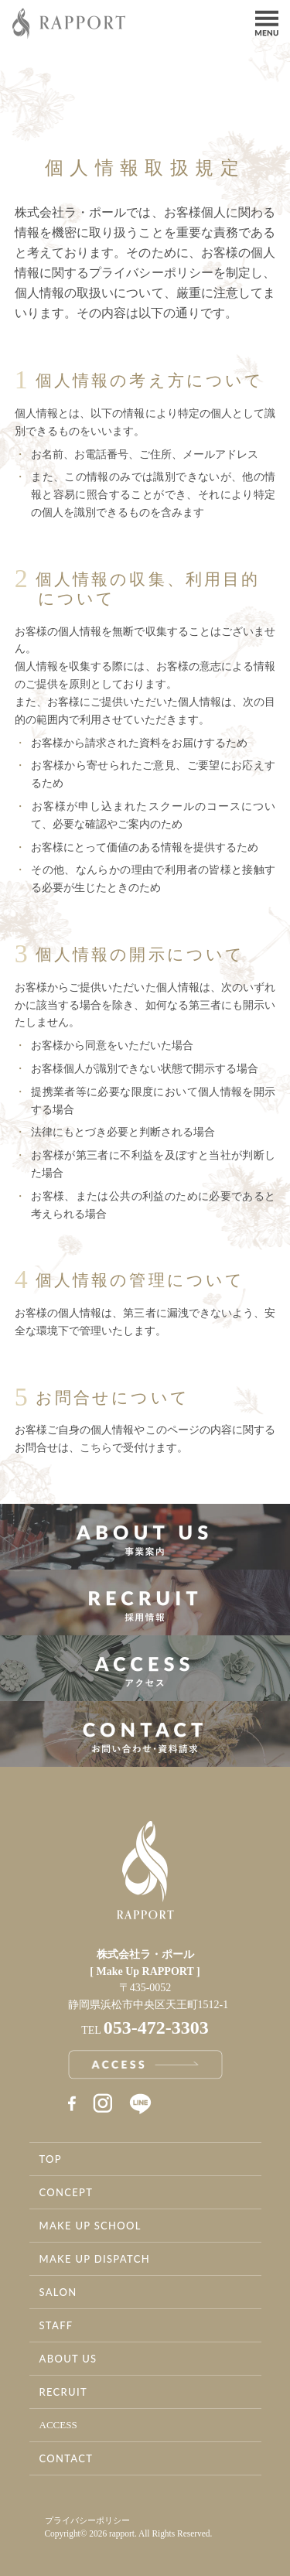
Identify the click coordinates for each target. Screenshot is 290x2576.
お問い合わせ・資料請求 (145, 1734)
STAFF (56, 2325)
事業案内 (145, 1537)
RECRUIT (63, 2392)
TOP (51, 2159)
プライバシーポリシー (87, 2520)
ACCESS (58, 2425)
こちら (96, 1448)
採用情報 (145, 1602)
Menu (266, 21)
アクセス (145, 1668)
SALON (58, 2292)
